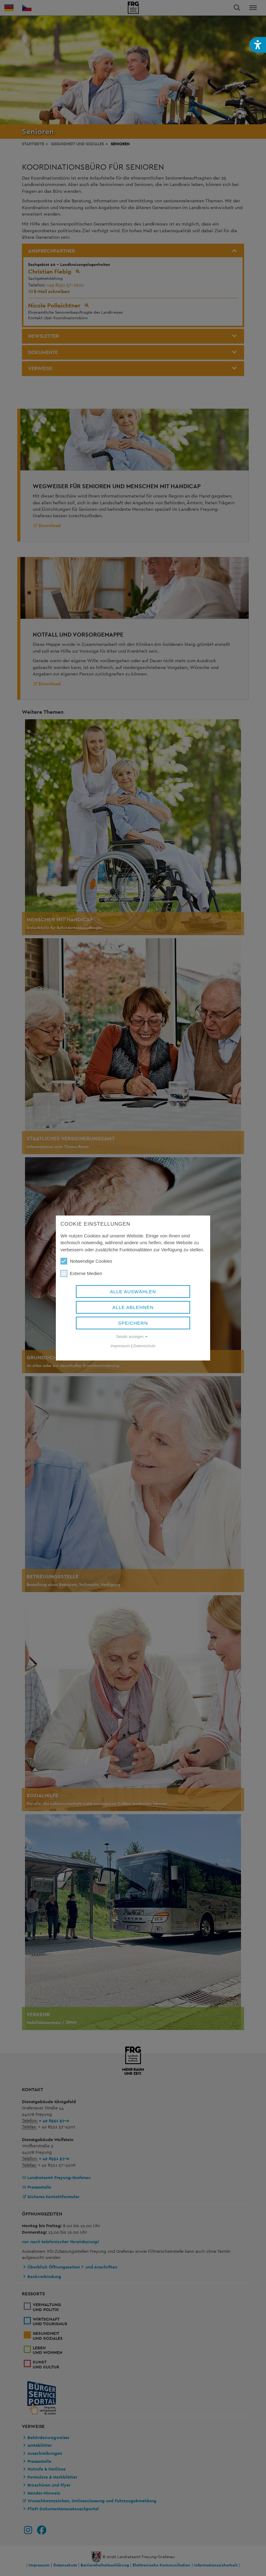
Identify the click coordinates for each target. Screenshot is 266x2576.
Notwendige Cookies (86, 1261)
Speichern (133, 1323)
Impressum (120, 1346)
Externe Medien (81, 1273)
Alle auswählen (133, 1291)
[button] (257, 45)
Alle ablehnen (133, 1307)
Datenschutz (144, 1346)
